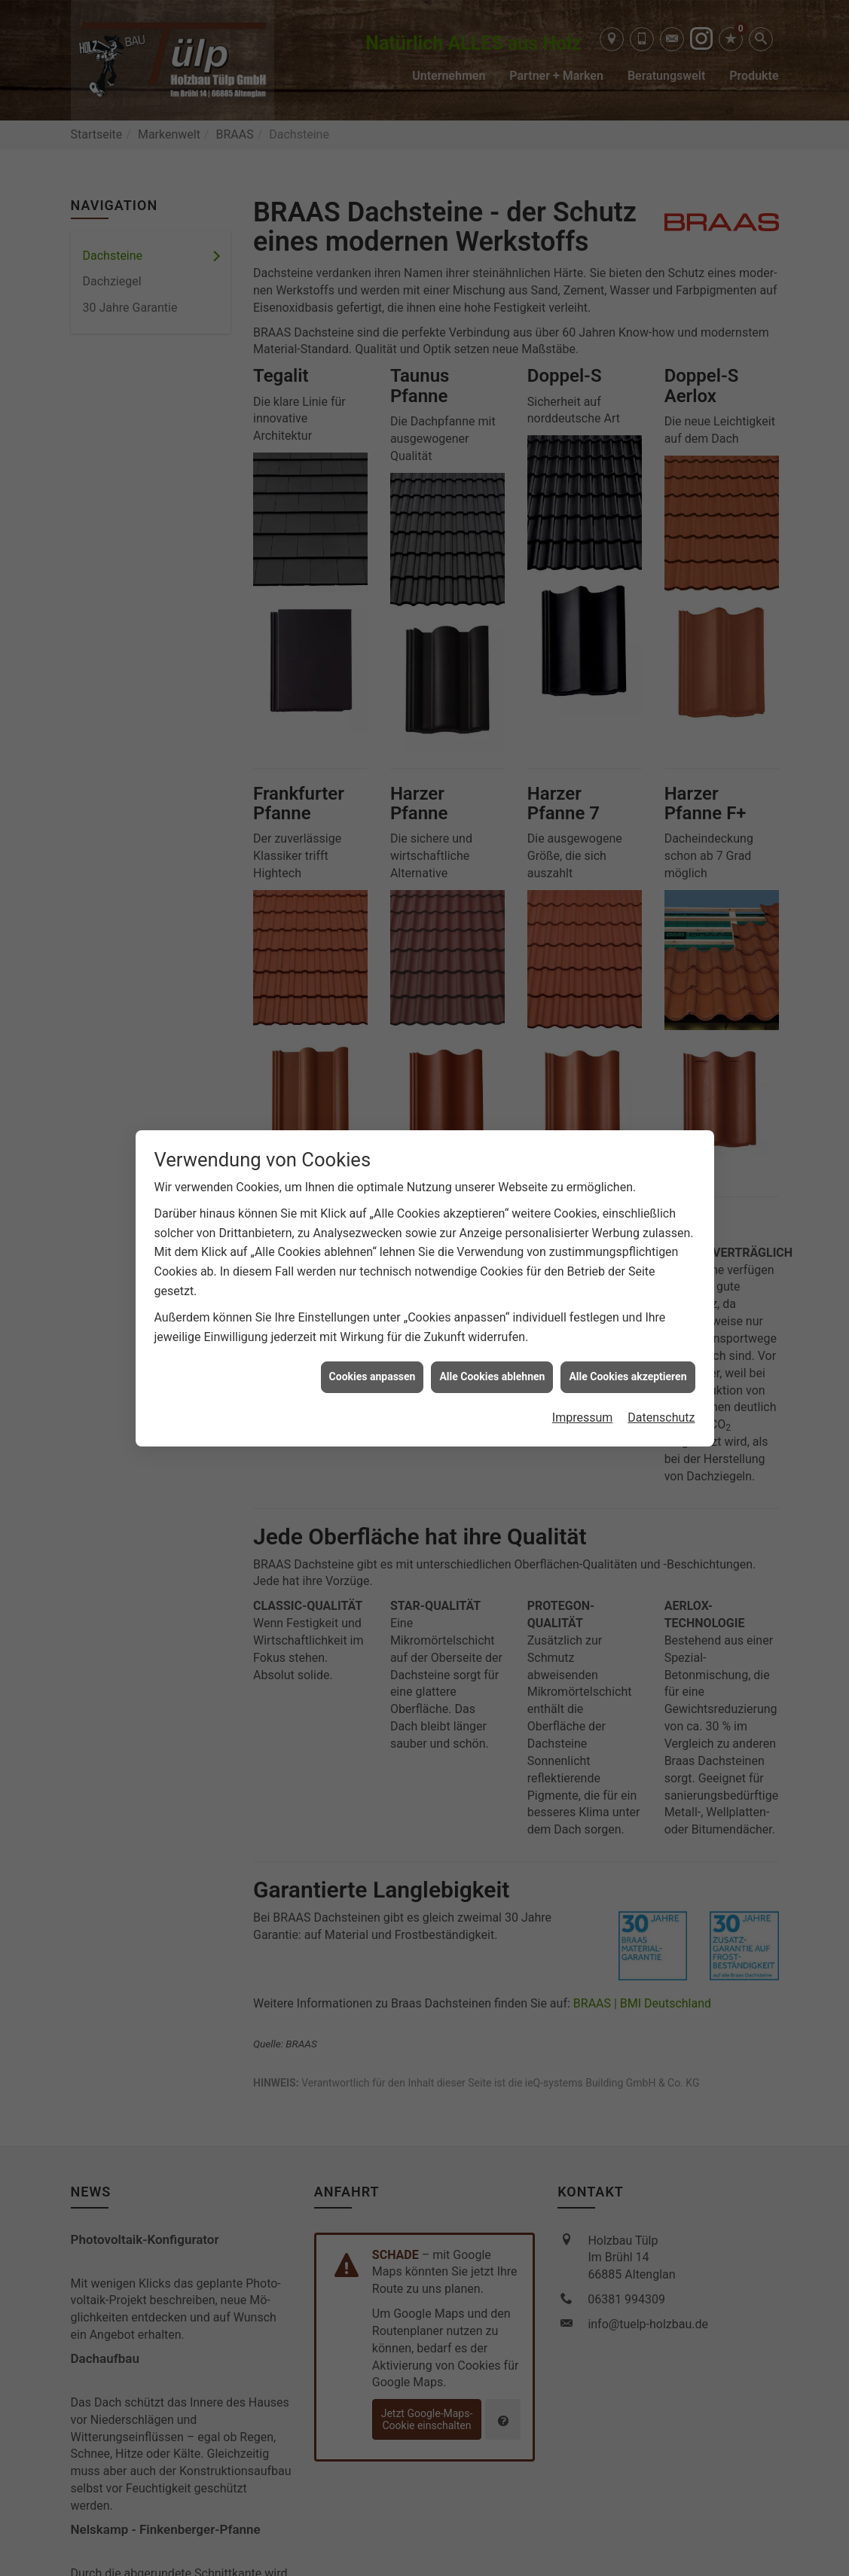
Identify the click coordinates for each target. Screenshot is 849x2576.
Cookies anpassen (372, 1376)
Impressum (582, 1417)
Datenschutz (661, 1417)
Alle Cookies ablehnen (492, 1376)
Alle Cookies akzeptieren (627, 1376)
